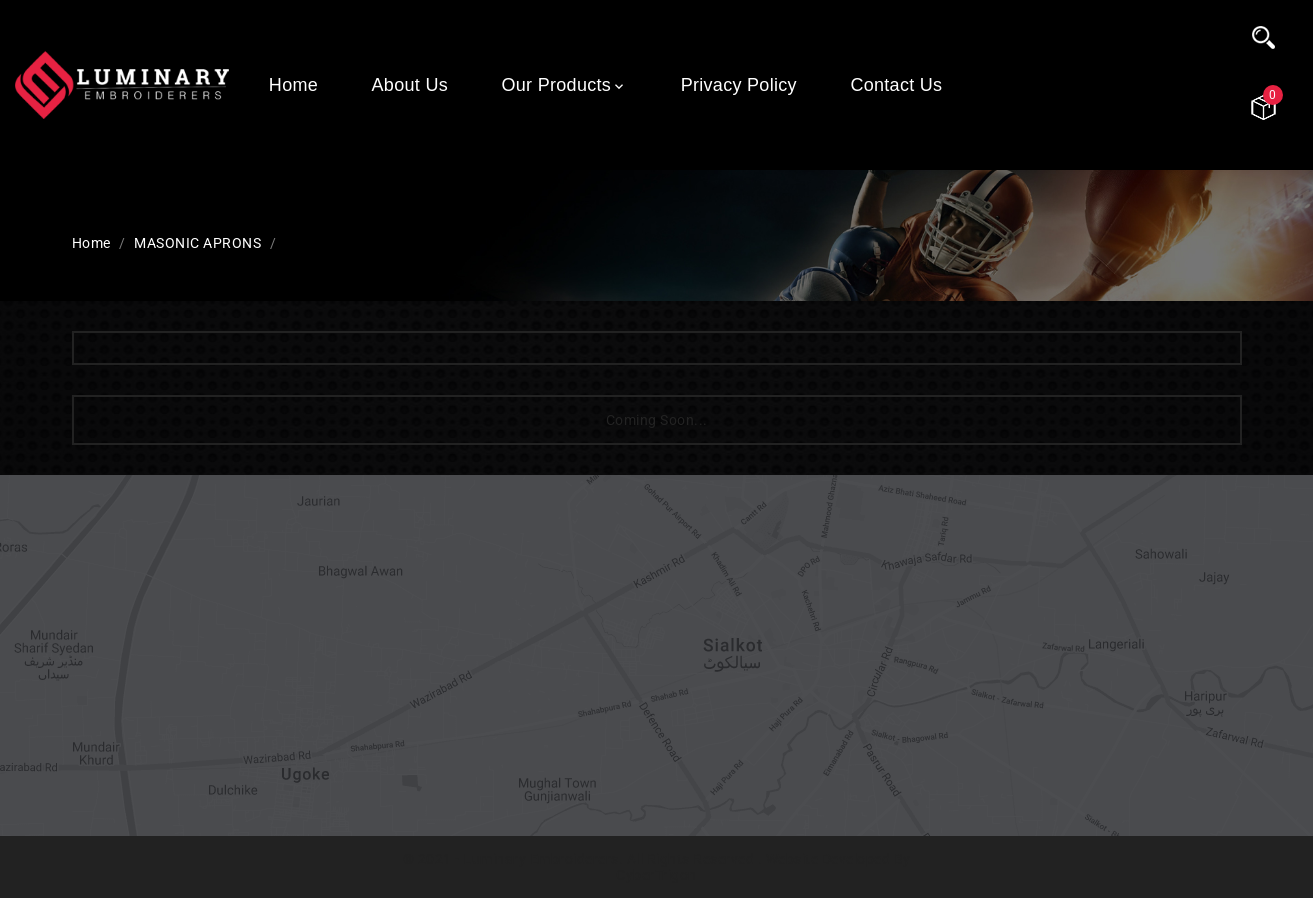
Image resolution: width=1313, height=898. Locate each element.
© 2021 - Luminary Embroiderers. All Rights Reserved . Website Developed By (657, 859)
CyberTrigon (656, 875)
